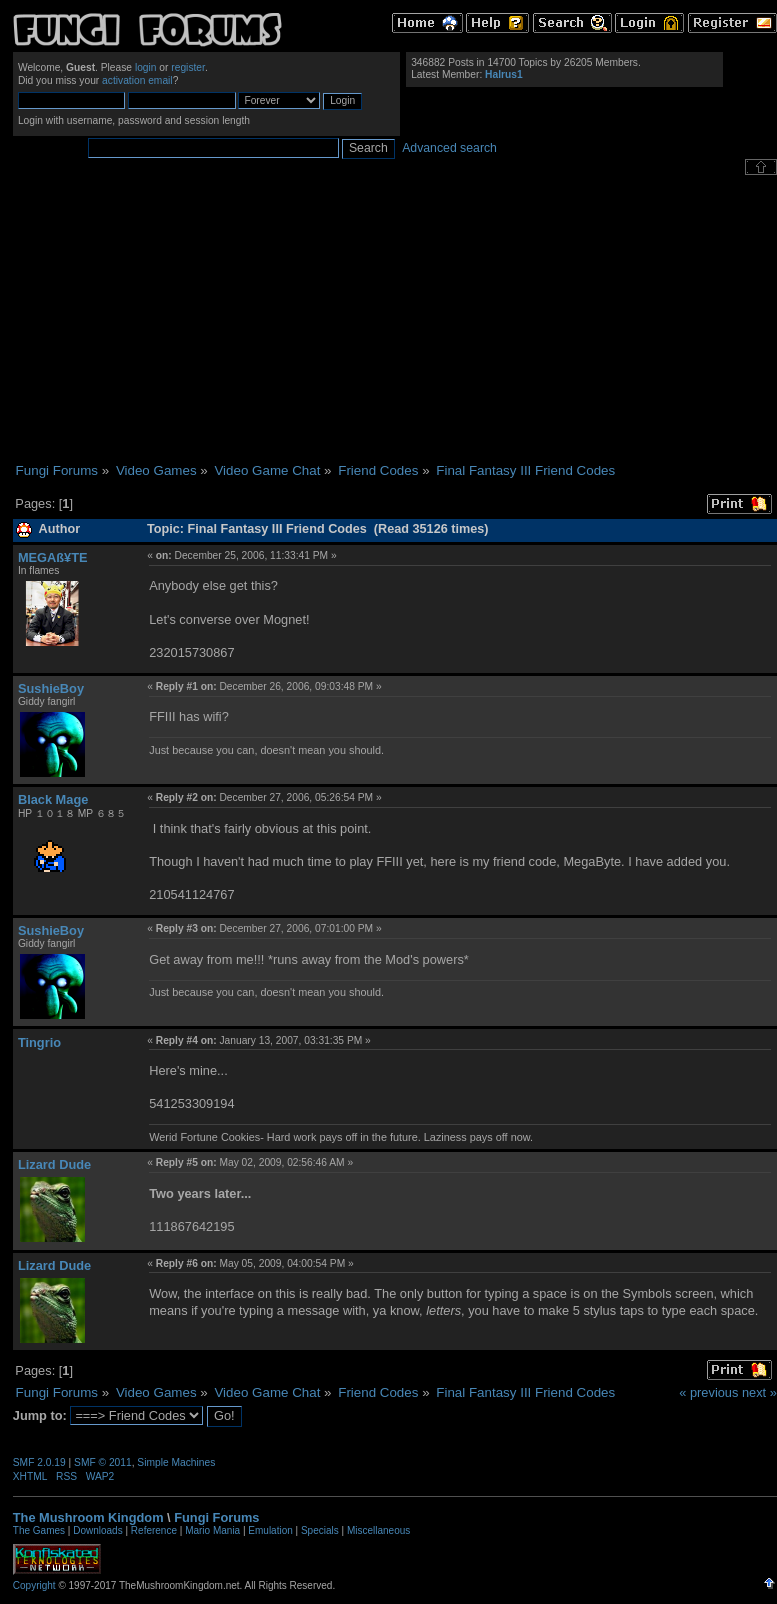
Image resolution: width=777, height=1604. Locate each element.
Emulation (270, 1530)
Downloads (97, 1530)
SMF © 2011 (103, 1462)
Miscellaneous (378, 1530)
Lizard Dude (54, 1164)
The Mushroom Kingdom (88, 1517)
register (188, 67)
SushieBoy (51, 688)
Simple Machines (176, 1462)
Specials (320, 1530)
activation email (137, 80)
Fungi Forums (216, 1517)
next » (759, 1392)
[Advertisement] (395, 319)
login (146, 67)
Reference (154, 1530)
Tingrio (39, 1042)
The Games (39, 1530)
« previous (708, 1392)
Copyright (34, 1585)
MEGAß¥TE (53, 557)
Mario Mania (212, 1530)
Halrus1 (504, 74)
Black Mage (53, 799)
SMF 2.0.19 (39, 1462)
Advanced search (449, 148)
